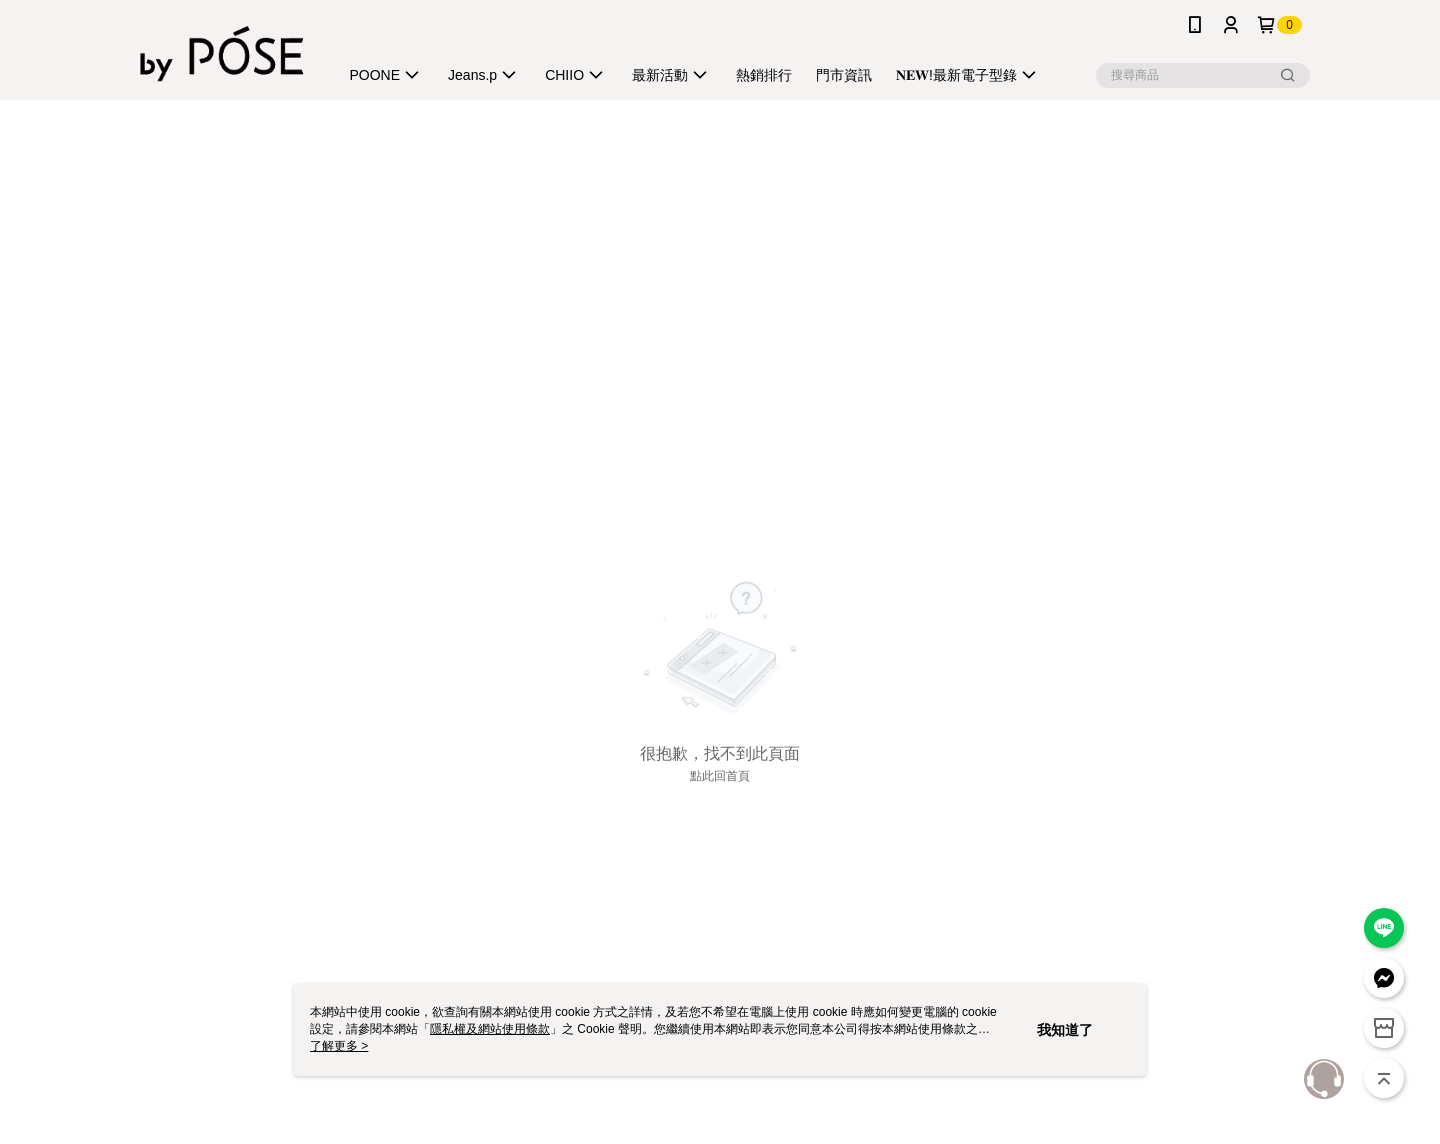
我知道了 (1065, 1030)
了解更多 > (339, 1046)
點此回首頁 (720, 776)
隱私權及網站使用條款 (490, 1029)
